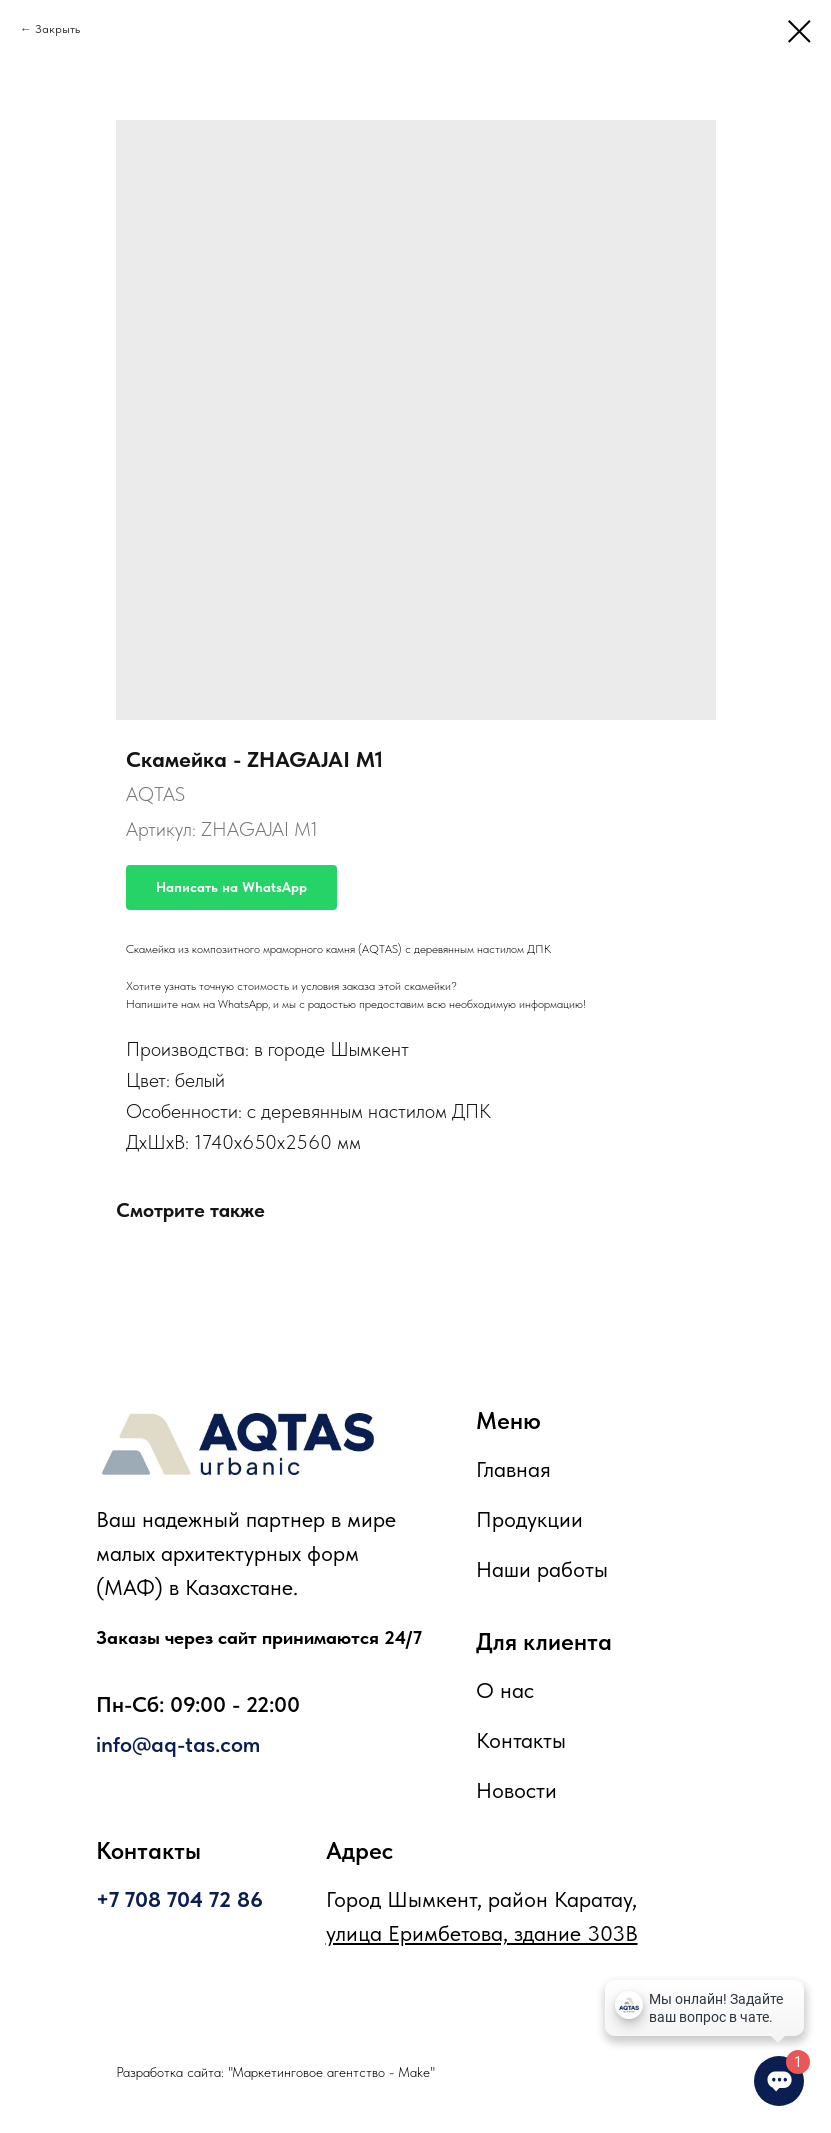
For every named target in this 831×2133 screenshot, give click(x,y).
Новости (516, 1790)
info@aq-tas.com (178, 1744)
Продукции (529, 1519)
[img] (238, 1444)
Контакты (521, 1740)
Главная (513, 1469)
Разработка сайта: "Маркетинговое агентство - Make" (275, 2072)
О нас (505, 1690)
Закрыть (57, 29)
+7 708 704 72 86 (179, 1899)
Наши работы (542, 1569)
